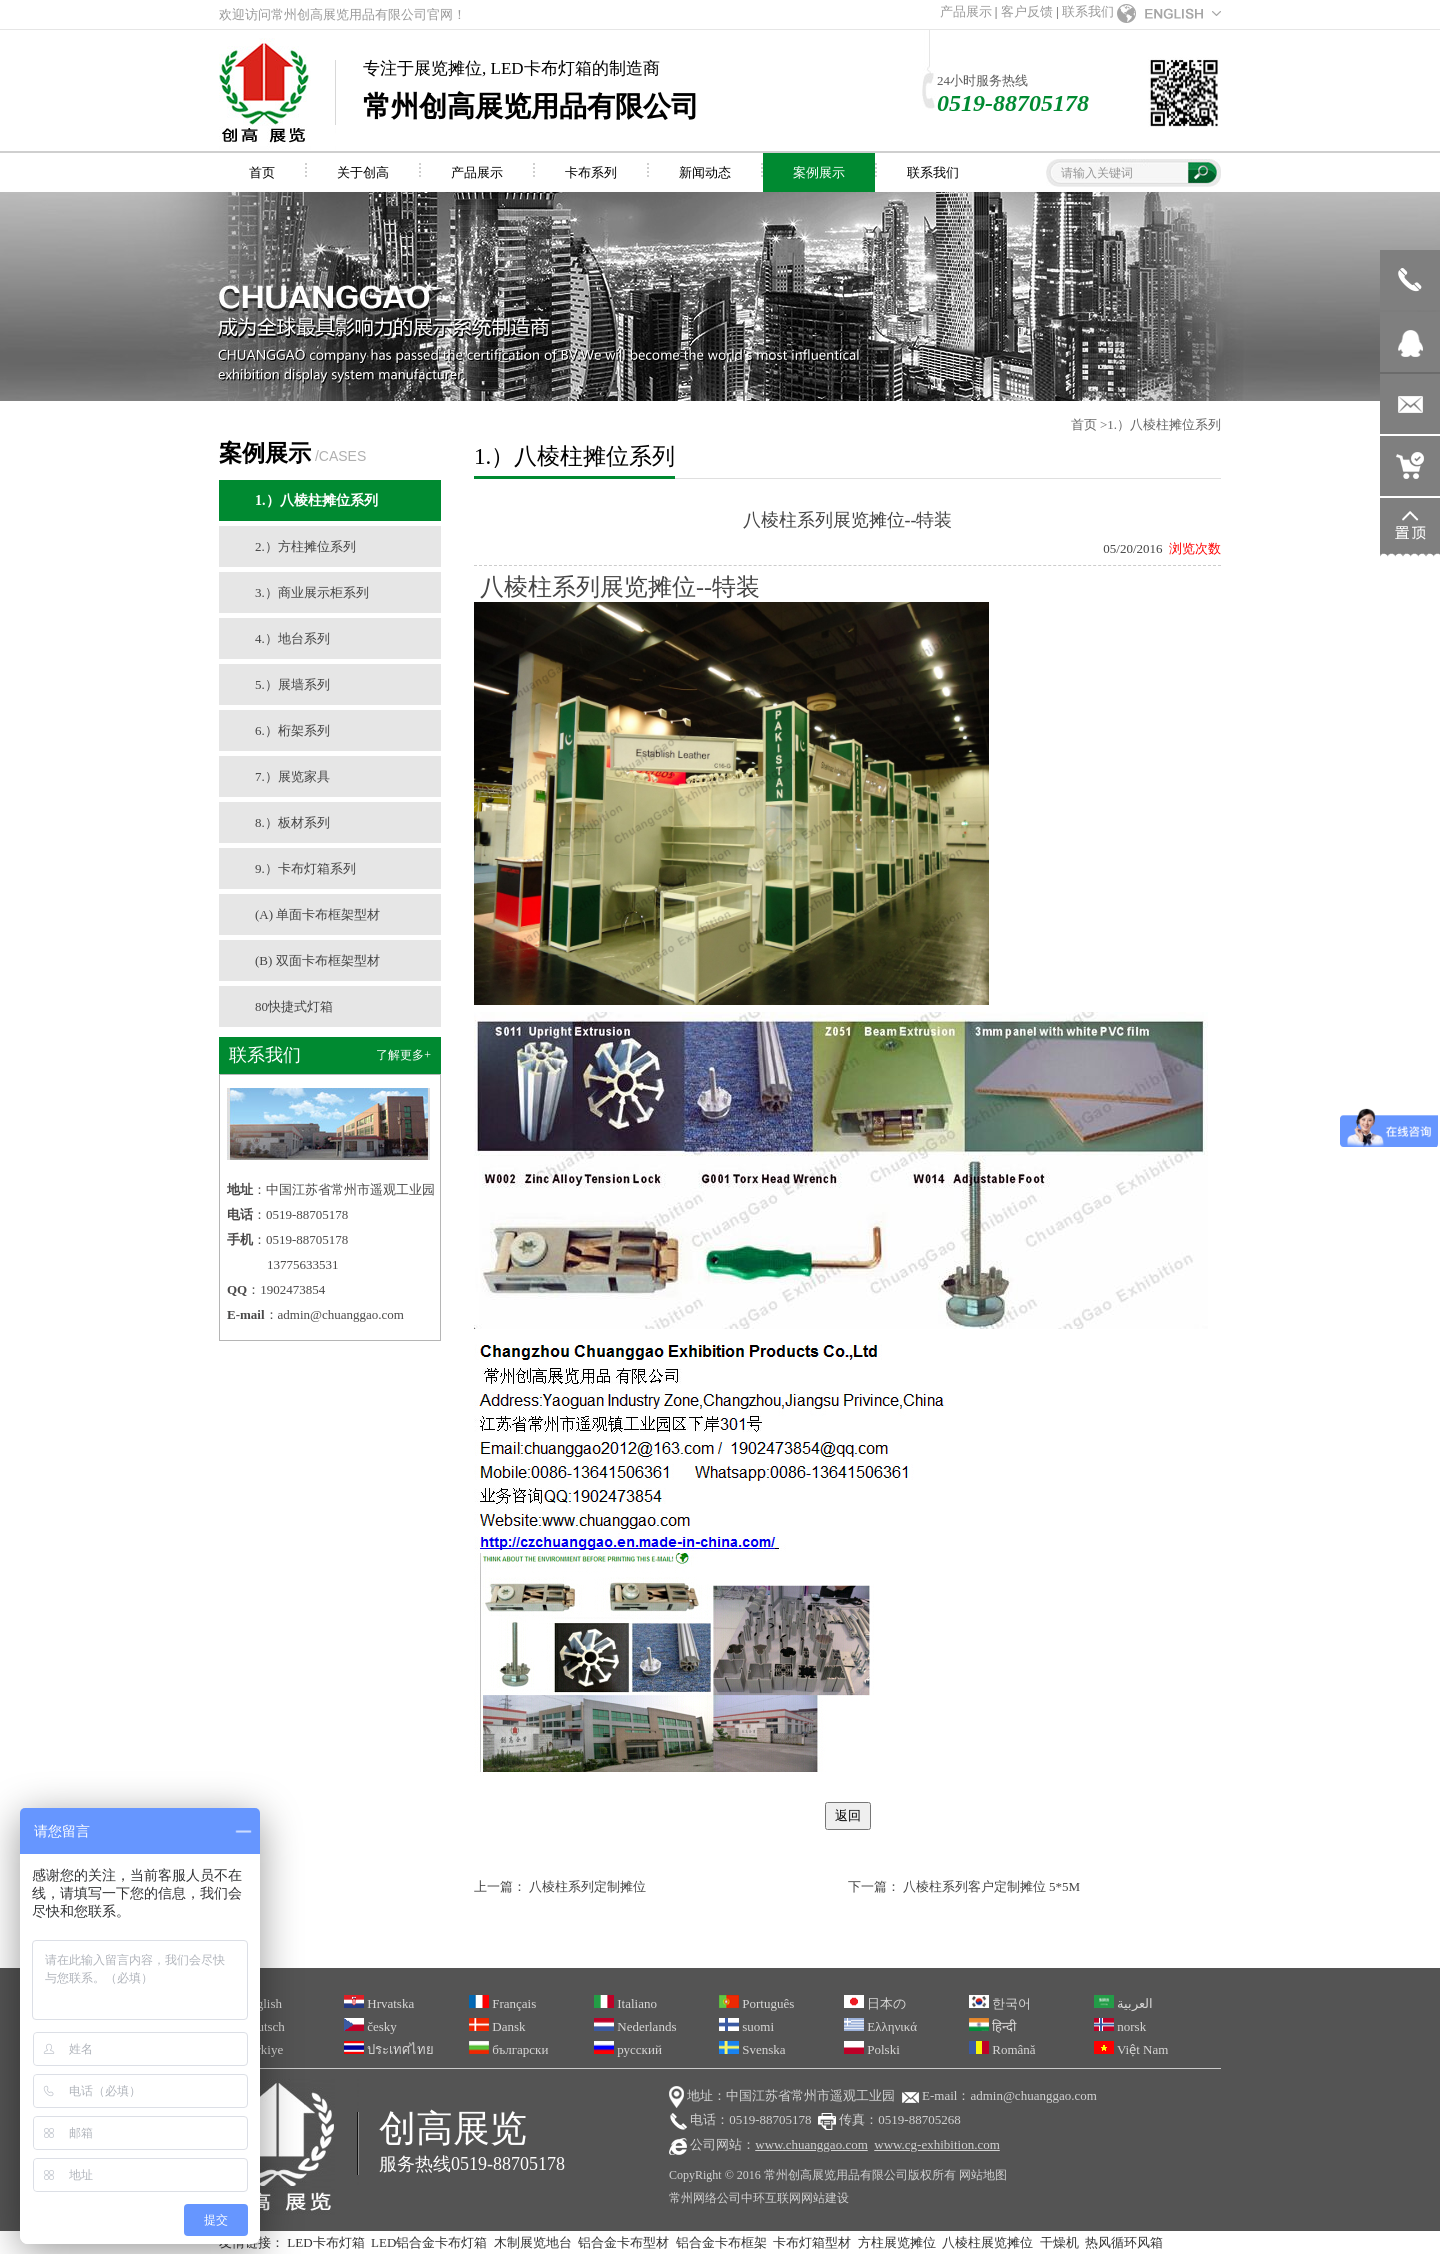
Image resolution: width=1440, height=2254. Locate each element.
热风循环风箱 (1124, 2242)
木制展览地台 (533, 2242)
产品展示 (966, 11)
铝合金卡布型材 (623, 2242)
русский (628, 2049)
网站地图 (983, 2175)
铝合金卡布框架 (721, 2242)
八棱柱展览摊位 (987, 2242)
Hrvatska (379, 2003)
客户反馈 (1027, 11)
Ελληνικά (880, 2026)
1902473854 (292, 1289)
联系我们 (1088, 11)
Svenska (752, 2049)
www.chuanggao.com (811, 2144)
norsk (1120, 2026)
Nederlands (635, 2026)
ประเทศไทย (389, 2049)
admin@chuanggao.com (341, 1314)
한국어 (1000, 2003)
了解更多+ (403, 1055)
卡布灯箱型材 (812, 2242)
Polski (872, 2049)
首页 (1084, 424)
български (508, 2049)
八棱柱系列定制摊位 (587, 1886)
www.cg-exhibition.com (937, 2144)
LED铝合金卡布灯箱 (429, 2242)
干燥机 (1059, 2242)
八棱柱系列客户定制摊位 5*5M (991, 1886)
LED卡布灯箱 (325, 2242)
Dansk (497, 2026)
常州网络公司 (705, 2198)
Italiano (625, 2003)
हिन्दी (992, 2026)
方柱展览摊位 (897, 2242)
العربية (1123, 2003)
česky (370, 2026)
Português (756, 2003)
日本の (875, 2003)
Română (1002, 2049)
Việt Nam (1131, 2049)
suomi (746, 2026)
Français (502, 2003)
